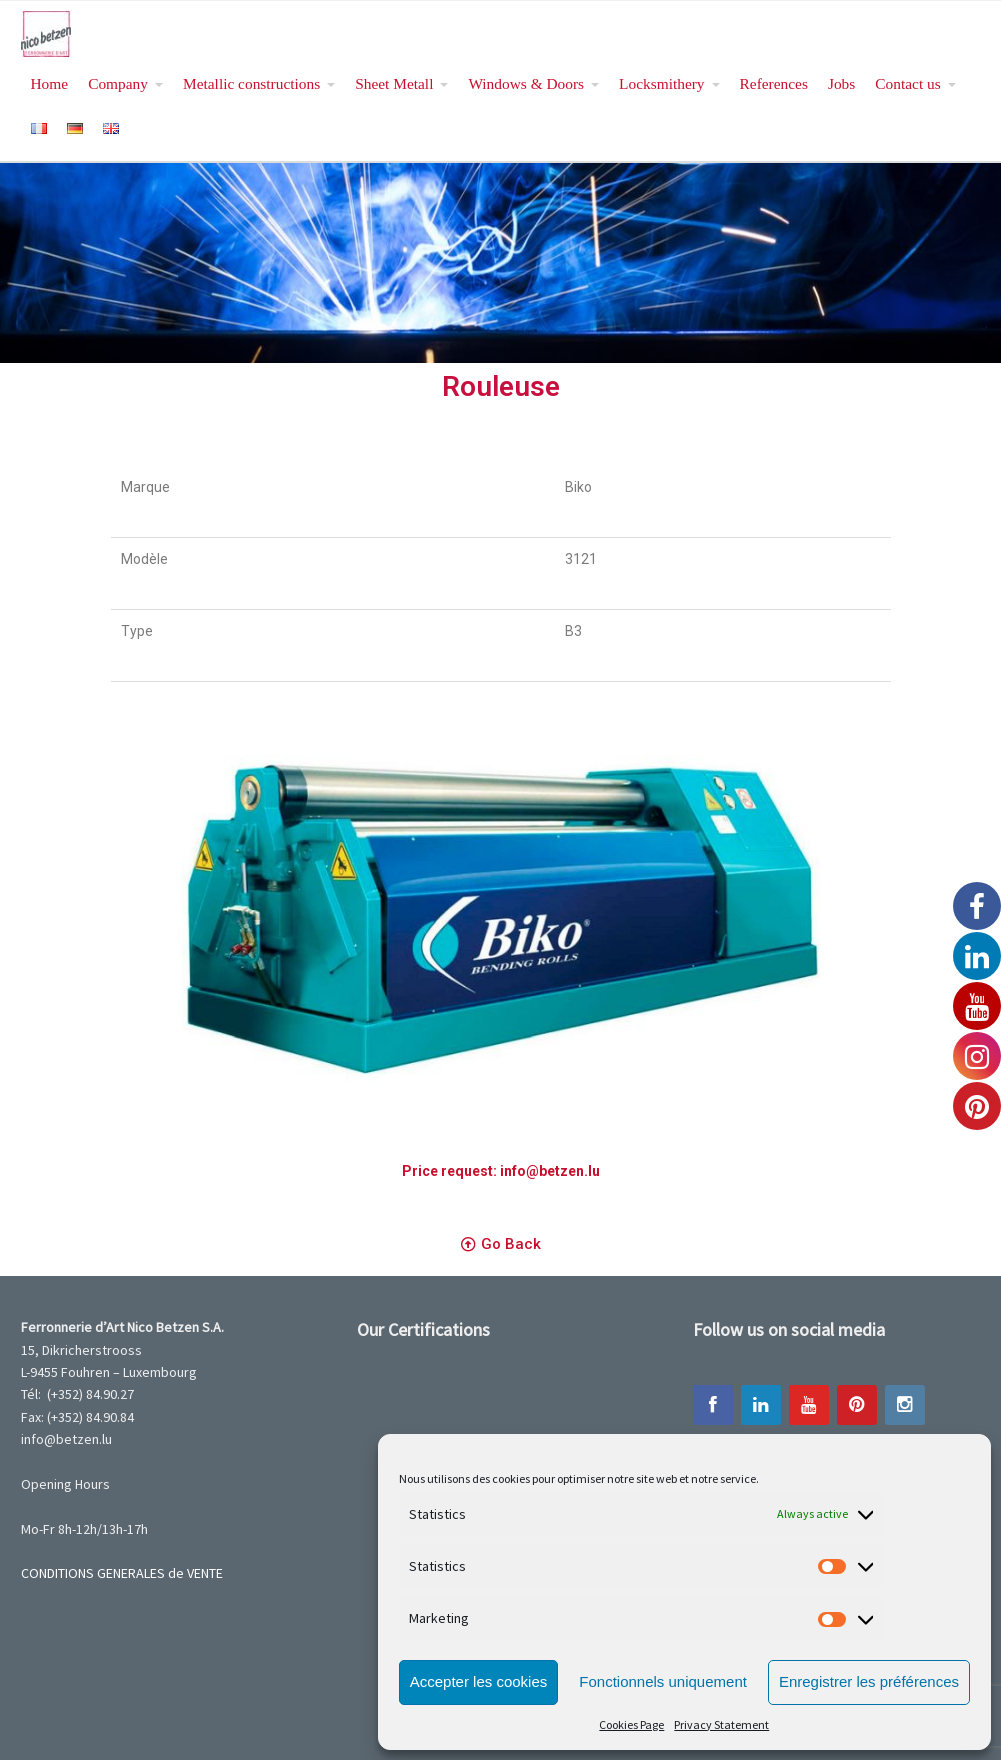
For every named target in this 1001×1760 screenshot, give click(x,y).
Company (118, 83)
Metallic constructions (251, 83)
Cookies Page (631, 1724)
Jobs (841, 83)
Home (50, 83)
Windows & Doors (526, 83)
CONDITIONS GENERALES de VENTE (122, 1573)
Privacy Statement (721, 1724)
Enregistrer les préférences (869, 1681)
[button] (501, 1245)
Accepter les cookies (479, 1681)
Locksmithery (661, 83)
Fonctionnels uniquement (663, 1681)
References (774, 83)
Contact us (907, 83)
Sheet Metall (394, 83)
